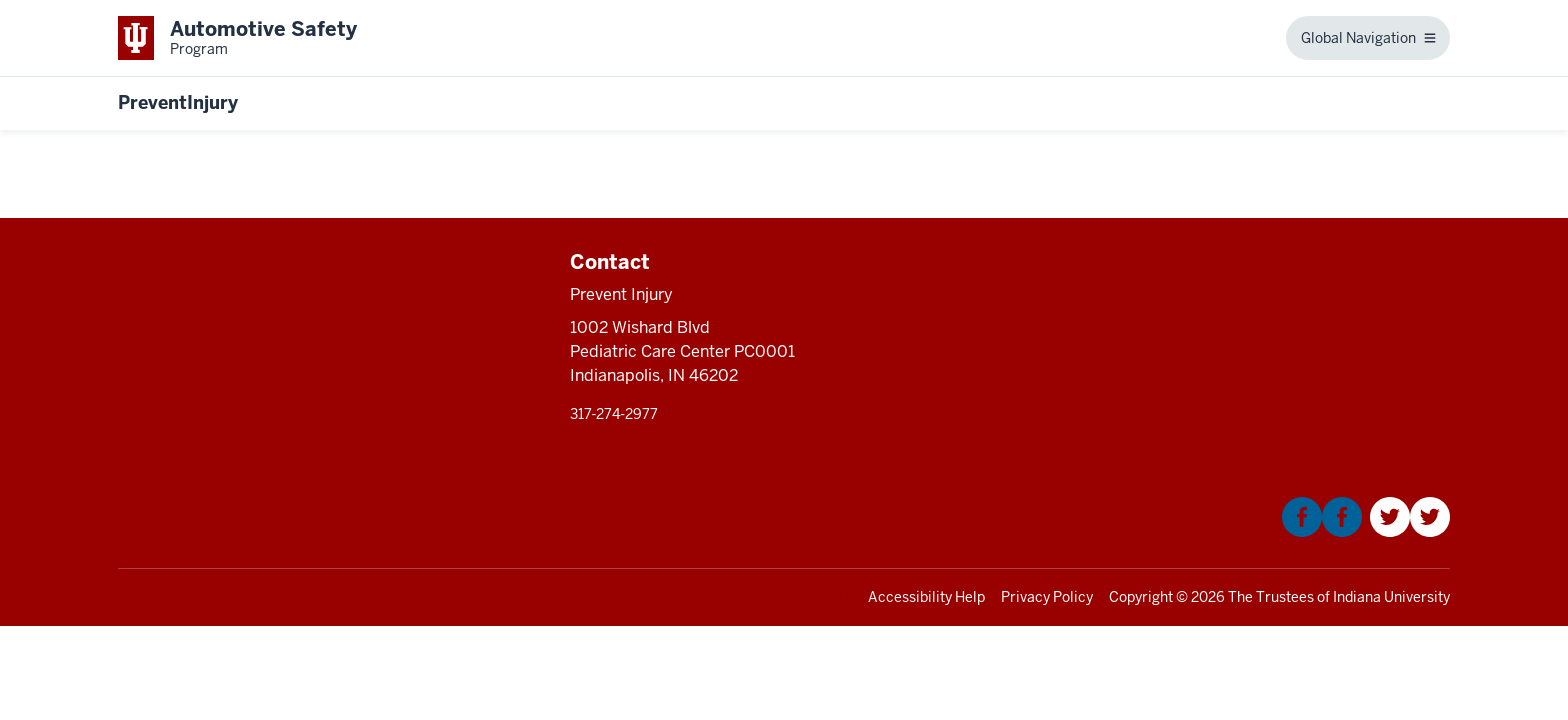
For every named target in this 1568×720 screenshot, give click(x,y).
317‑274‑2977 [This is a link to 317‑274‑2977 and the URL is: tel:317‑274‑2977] (614, 414)
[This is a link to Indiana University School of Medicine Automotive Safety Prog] (237, 38)
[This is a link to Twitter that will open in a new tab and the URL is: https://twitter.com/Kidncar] (1410, 531)
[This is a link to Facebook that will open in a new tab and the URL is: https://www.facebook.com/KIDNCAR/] (1322, 531)
